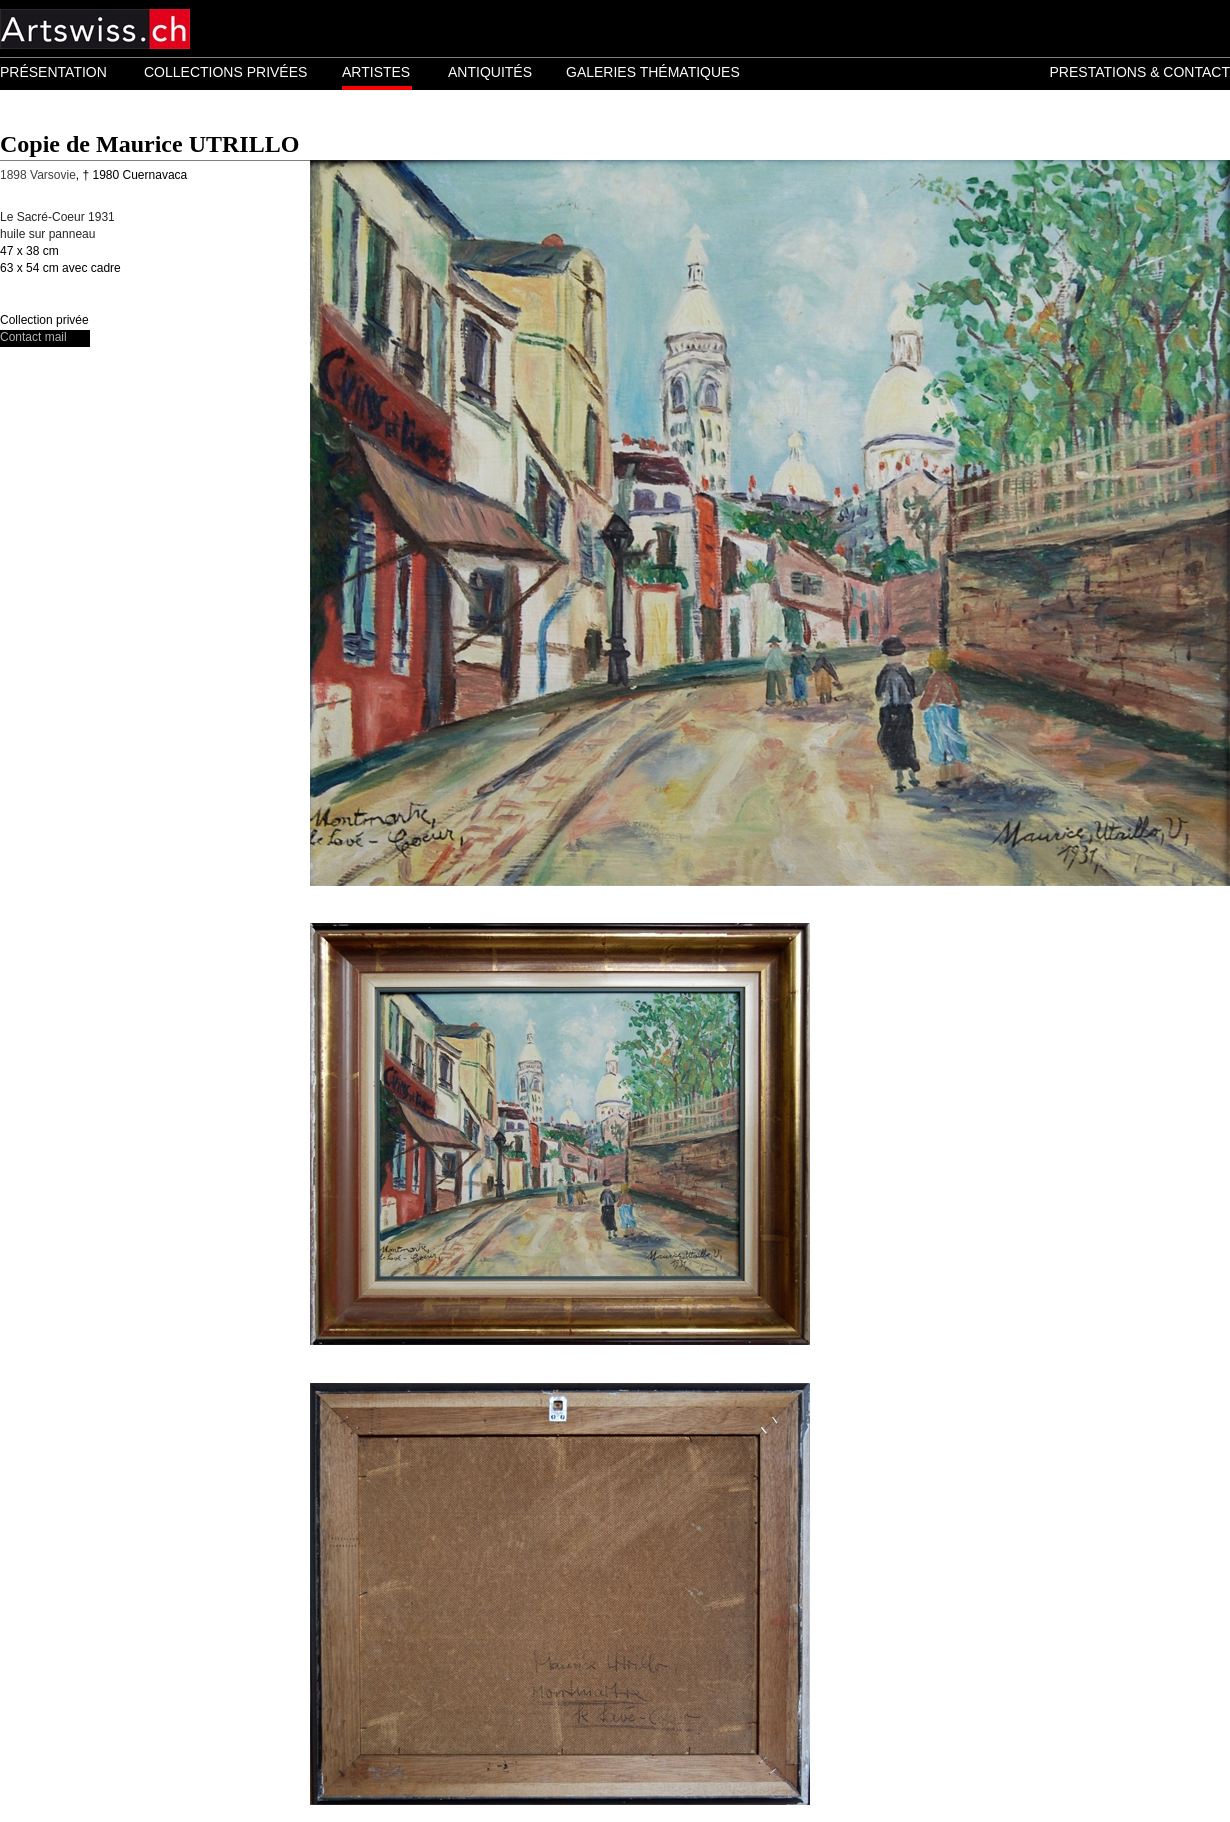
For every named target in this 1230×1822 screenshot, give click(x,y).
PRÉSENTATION (53, 72)
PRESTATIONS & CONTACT (1140, 72)
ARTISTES (376, 72)
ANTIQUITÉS (490, 72)
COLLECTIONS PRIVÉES (225, 72)
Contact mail (33, 337)
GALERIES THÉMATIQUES (653, 72)
